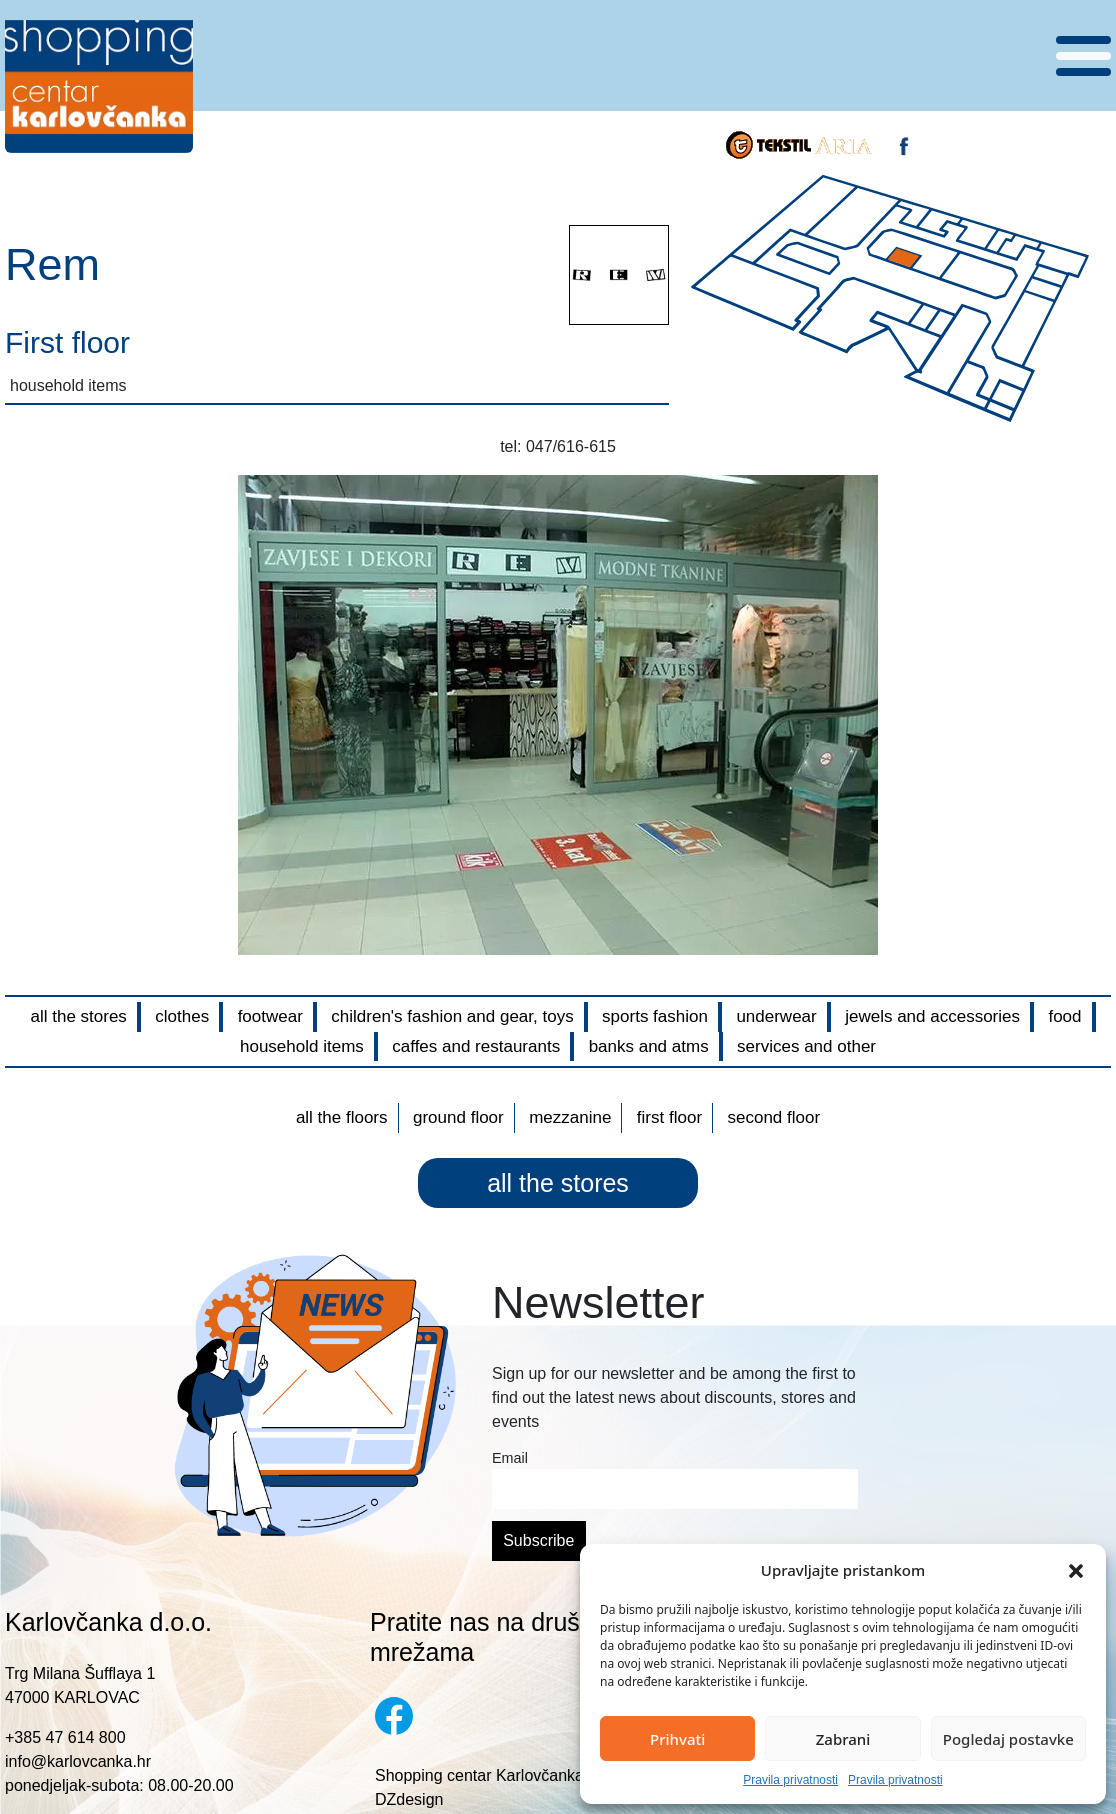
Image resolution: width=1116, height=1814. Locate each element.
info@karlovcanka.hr (78, 1761)
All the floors (342, 1117)
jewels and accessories (932, 1016)
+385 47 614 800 (65, 1737)
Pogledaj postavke (1008, 1739)
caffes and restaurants (476, 1046)
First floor (669, 1117)
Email (510, 1458)
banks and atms (649, 1046)
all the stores (78, 1016)
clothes (182, 1016)
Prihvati (677, 1739)
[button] (1076, 1570)
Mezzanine (570, 1117)
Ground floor (458, 1117)
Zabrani (843, 1739)
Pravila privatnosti (790, 1780)
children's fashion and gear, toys (452, 1016)
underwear (776, 1016)
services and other (806, 1046)
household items (302, 1046)
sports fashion (655, 1016)
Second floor (774, 1117)
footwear (270, 1016)
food (1064, 1016)
